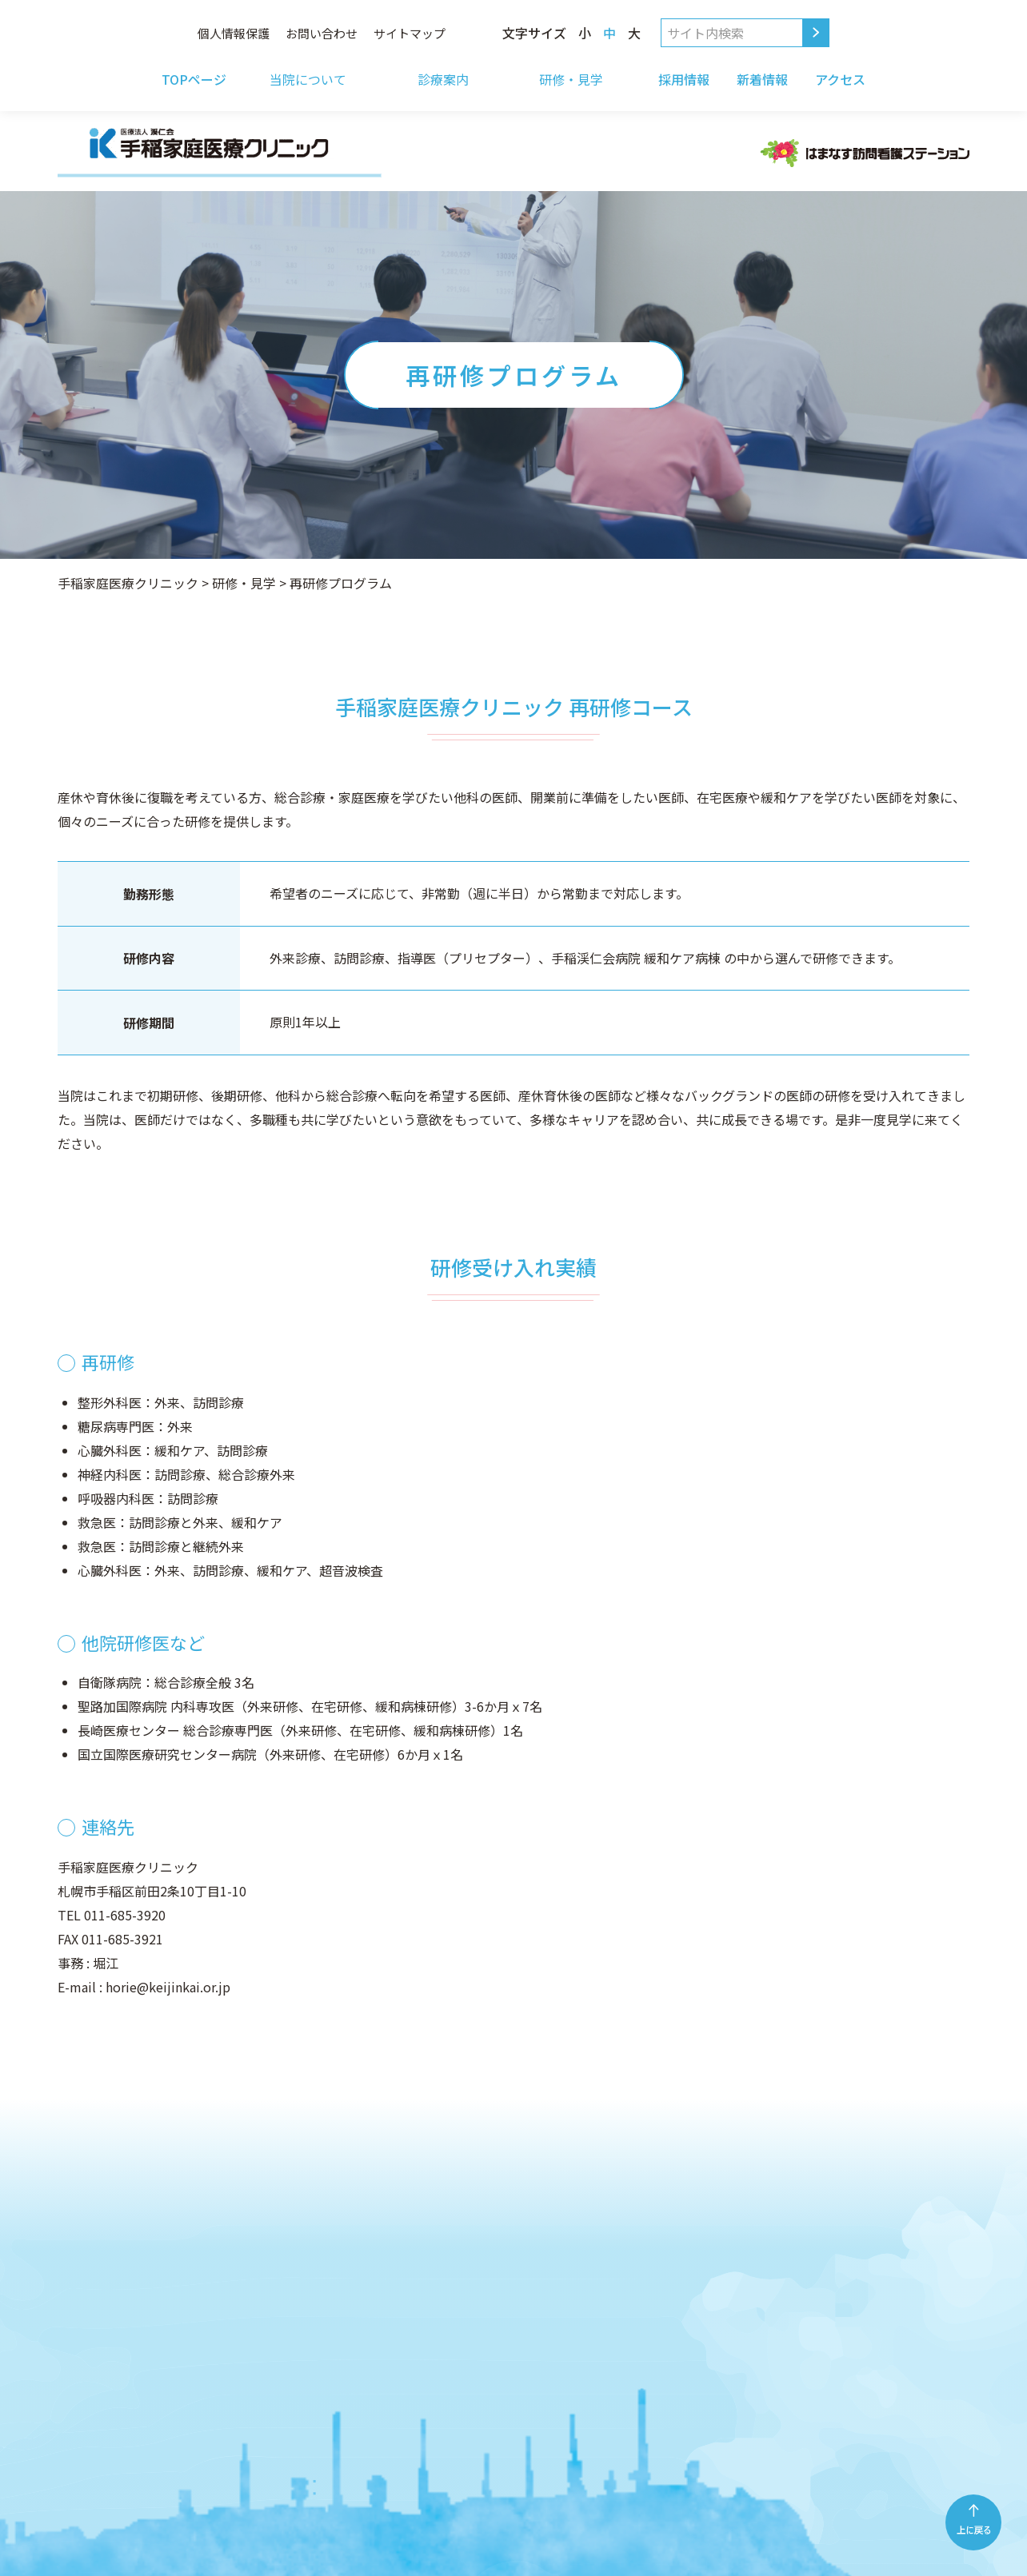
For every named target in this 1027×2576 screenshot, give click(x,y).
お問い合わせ (322, 33)
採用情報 (683, 79)
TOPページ (194, 79)
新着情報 (762, 79)
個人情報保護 (234, 33)
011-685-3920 (125, 1914)
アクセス (840, 79)
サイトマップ (410, 33)
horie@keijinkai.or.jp (168, 1986)
